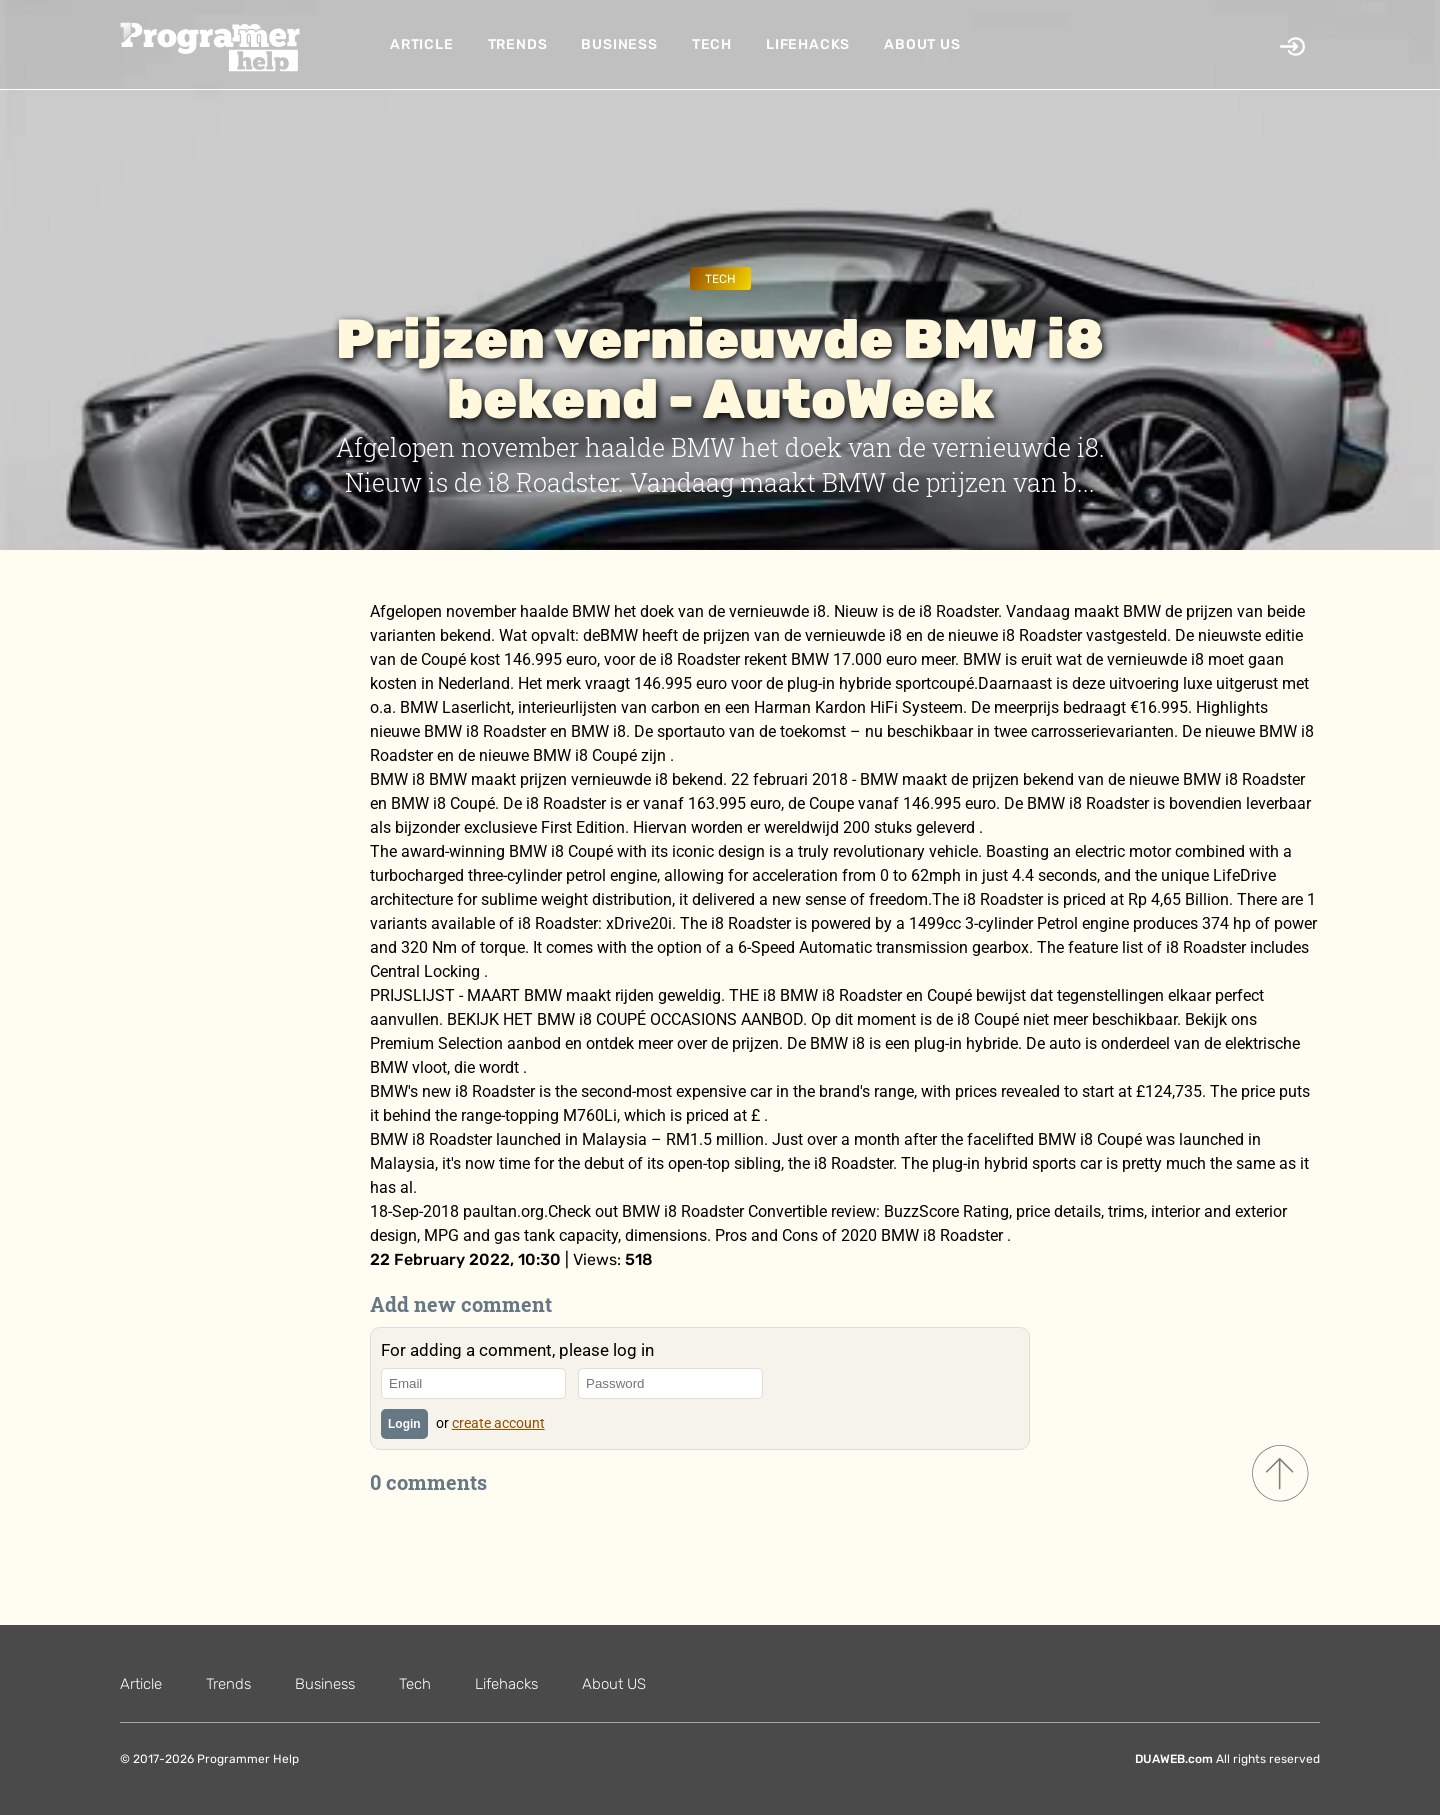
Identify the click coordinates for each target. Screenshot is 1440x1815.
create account (498, 1423)
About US (922, 44)
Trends (518, 44)
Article (422, 44)
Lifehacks (808, 44)
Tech (712, 44)
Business (619, 44)
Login (404, 1424)
